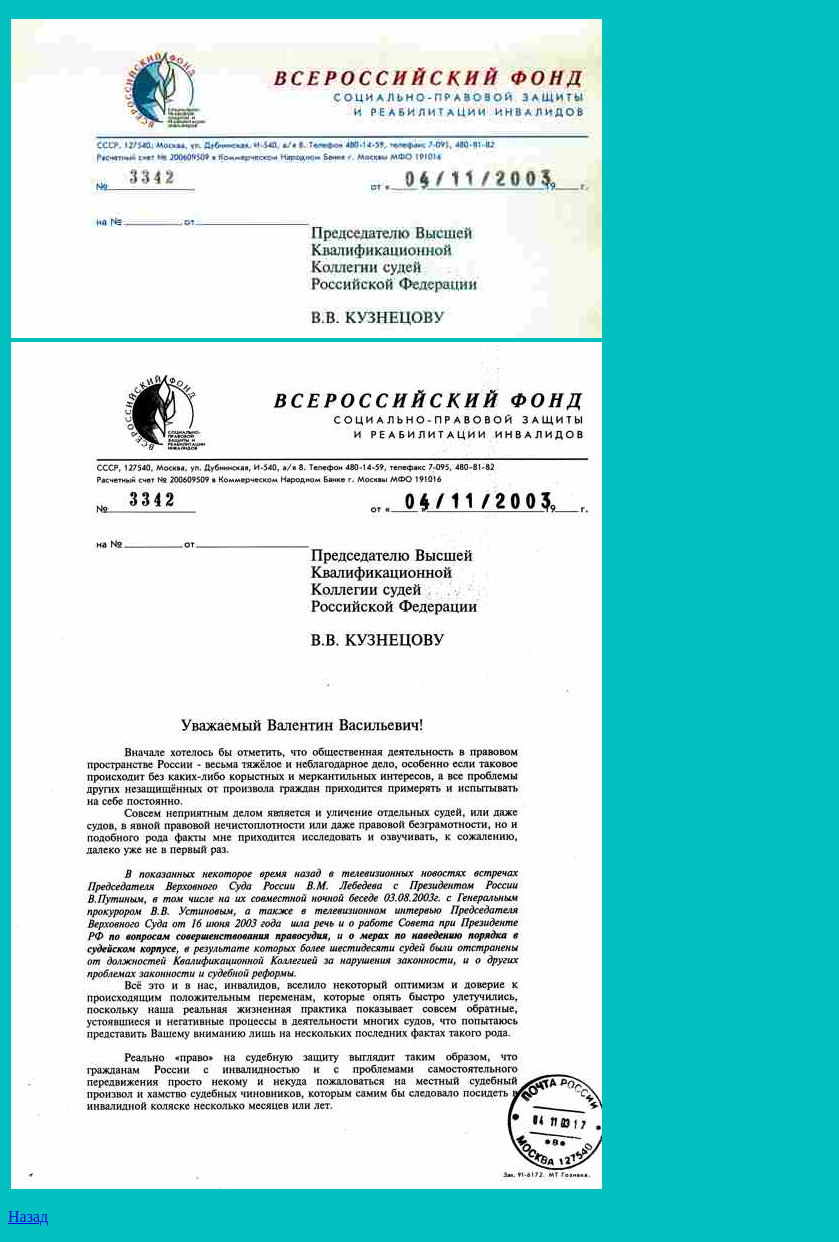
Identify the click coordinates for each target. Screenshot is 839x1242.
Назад (28, 1216)
